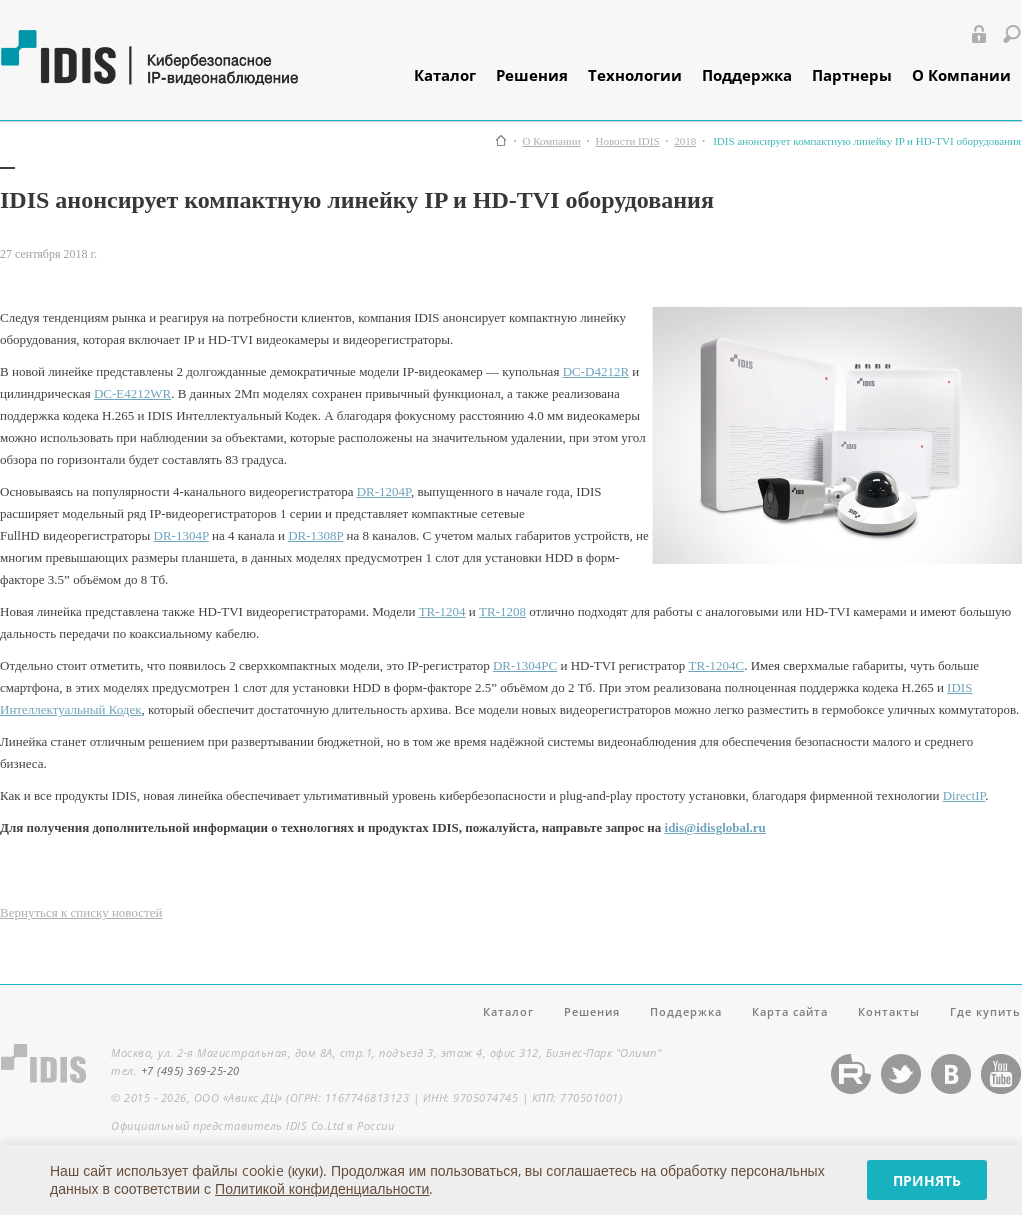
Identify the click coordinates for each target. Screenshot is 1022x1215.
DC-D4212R (596, 371)
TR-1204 (442, 611)
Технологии (635, 75)
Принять (927, 1180)
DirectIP (964, 795)
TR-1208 (502, 611)
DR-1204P (384, 491)
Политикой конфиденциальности (322, 1188)
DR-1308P (315, 535)
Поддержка (747, 75)
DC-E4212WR (132, 393)
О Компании (961, 75)
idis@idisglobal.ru (715, 827)
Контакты (889, 1011)
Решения (532, 75)
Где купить (985, 1011)
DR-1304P (181, 535)
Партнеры (852, 75)
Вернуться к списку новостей (81, 912)
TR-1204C (717, 665)
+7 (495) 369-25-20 (190, 1070)
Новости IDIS (627, 141)
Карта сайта (790, 1011)
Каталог (445, 75)
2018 (685, 141)
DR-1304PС (525, 665)
